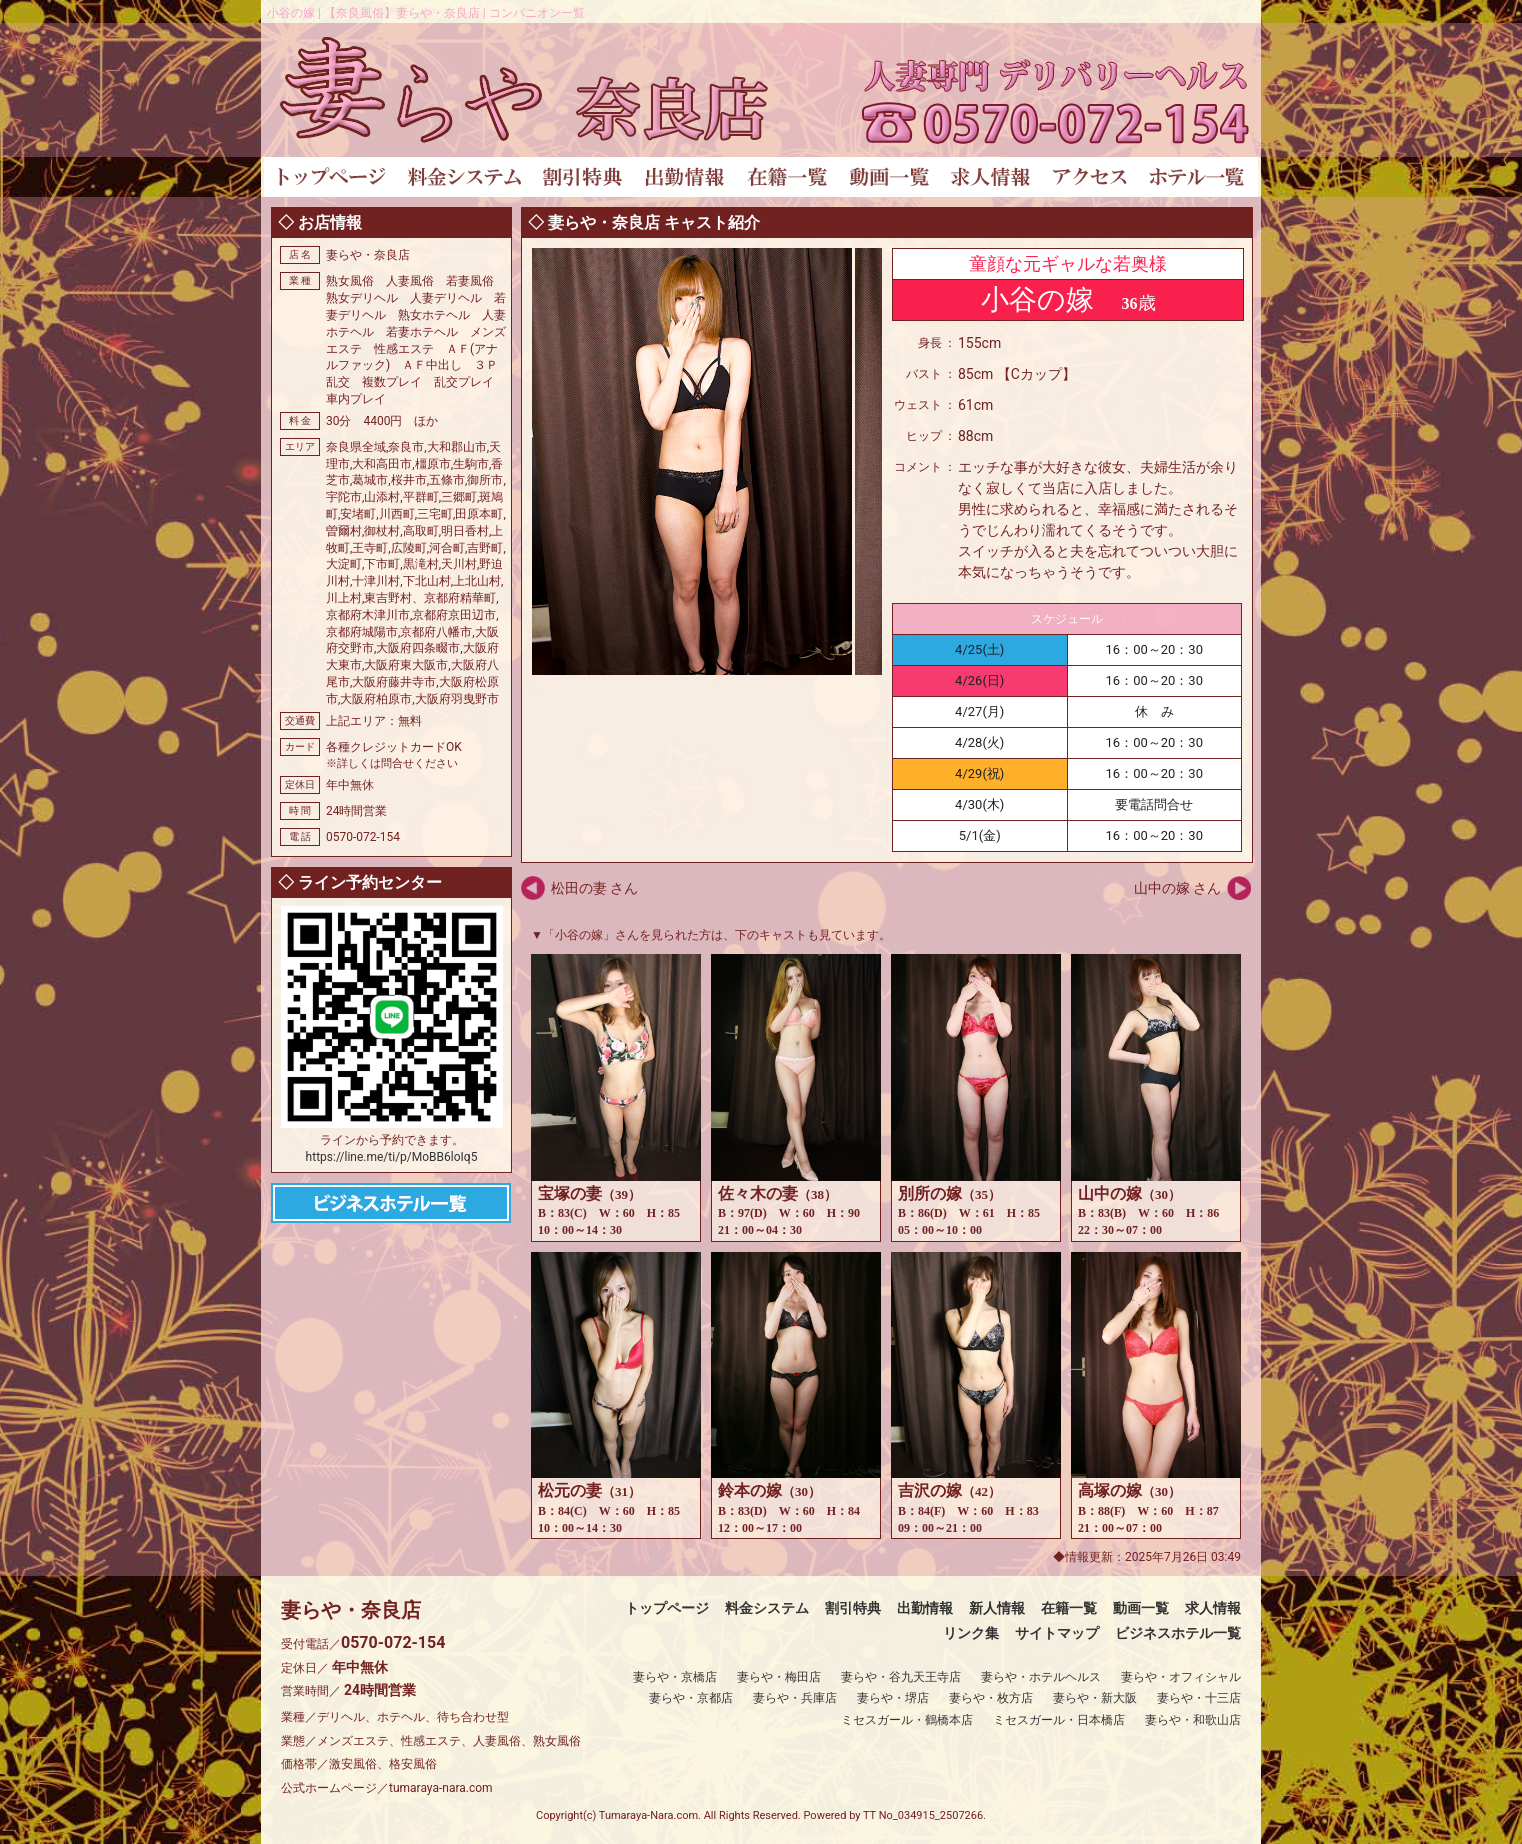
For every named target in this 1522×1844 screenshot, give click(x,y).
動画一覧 (1141, 1608)
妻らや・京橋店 (675, 1677)
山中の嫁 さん (1177, 888)
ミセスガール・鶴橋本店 (907, 1720)
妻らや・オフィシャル (1181, 1677)
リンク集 (971, 1633)
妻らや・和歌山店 (1193, 1720)
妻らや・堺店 (893, 1698)
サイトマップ (1057, 1633)
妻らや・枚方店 (991, 1698)
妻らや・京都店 (691, 1698)
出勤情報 (925, 1608)
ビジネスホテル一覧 (1178, 1633)
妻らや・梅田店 (779, 1677)
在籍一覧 (1069, 1608)
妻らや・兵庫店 (795, 1698)
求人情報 (1213, 1608)
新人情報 (997, 1608)
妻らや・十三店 (1199, 1698)
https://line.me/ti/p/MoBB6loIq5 (392, 1157)
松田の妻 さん (594, 888)
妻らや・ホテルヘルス (1041, 1677)
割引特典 (853, 1608)
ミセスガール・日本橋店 (1059, 1720)
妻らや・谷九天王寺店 (901, 1677)
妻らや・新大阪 (1095, 1698)
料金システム (767, 1608)
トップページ (667, 1608)
